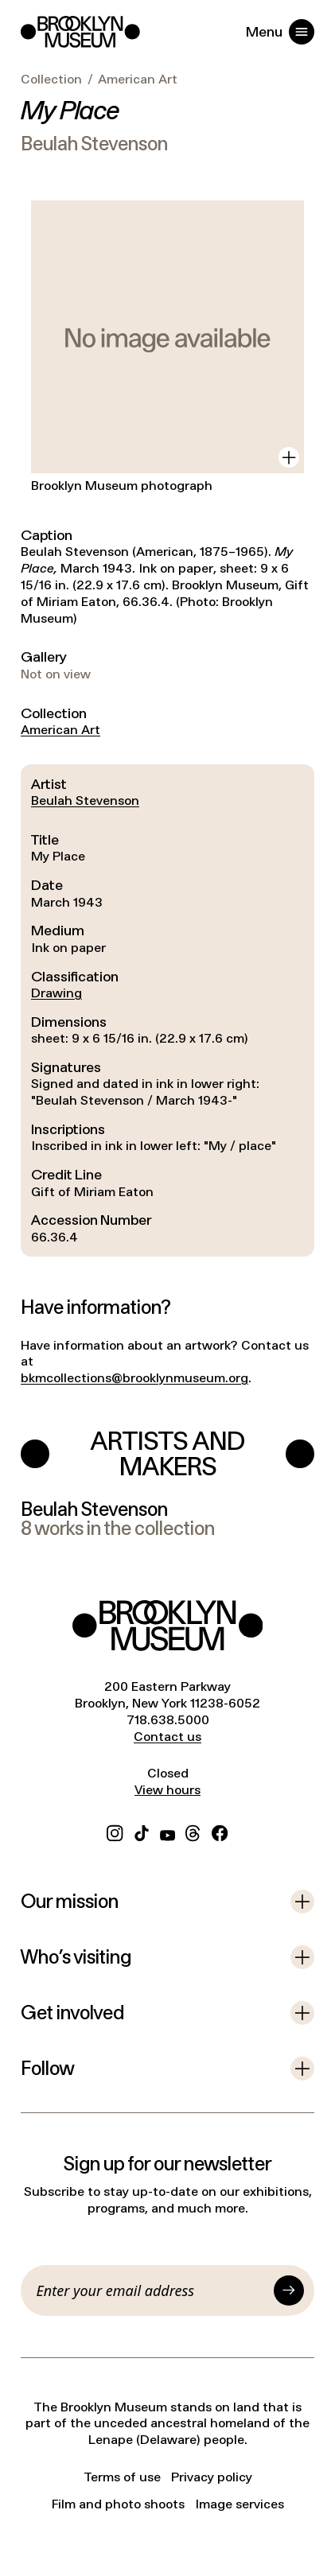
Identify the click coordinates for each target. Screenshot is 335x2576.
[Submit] (289, 2290)
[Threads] (193, 1831)
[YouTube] (167, 1831)
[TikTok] (142, 1831)
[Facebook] (220, 1831)
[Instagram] (115, 1831)
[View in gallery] (289, 457)
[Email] (152, 2290)
